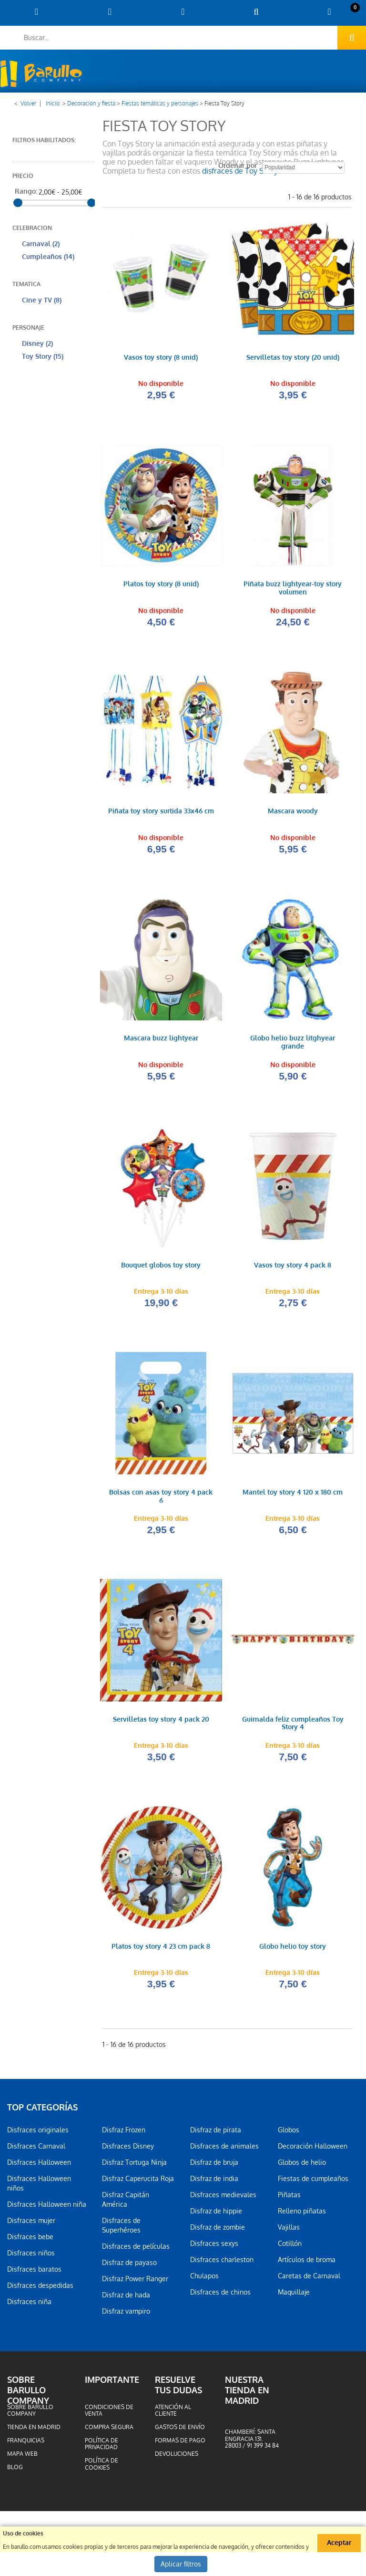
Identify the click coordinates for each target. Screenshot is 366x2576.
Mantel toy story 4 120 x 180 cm (293, 1495)
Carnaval (41, 244)
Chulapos (204, 2280)
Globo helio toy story (292, 1950)
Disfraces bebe (30, 2240)
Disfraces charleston (222, 2263)
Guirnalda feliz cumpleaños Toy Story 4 (293, 1727)
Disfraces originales (38, 2134)
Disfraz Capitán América (125, 2203)
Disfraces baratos (34, 2273)
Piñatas (289, 2198)
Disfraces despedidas (40, 2289)
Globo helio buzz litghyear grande (292, 1044)
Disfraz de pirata (215, 2134)
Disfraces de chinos (220, 2296)
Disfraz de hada (126, 2299)
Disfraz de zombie (217, 2231)
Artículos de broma (307, 2263)
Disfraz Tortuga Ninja (134, 2166)
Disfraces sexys (214, 2247)
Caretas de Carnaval (309, 2280)
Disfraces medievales (223, 2198)
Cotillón (290, 2247)
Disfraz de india (214, 2182)
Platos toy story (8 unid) (161, 585)
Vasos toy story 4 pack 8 (292, 1268)
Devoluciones (176, 2458)
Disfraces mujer (31, 2224)
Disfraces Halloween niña (46, 2208)
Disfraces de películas (136, 2250)
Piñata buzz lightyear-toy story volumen (293, 589)
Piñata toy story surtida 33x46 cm (161, 813)
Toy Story (42, 356)
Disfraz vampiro (126, 2315)
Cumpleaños (48, 256)
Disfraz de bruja (214, 2166)
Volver (28, 103)
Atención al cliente (173, 2414)
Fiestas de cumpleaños (313, 2182)
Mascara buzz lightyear (161, 1040)
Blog (15, 2471)
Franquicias (25, 2444)
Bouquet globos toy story (161, 1268)
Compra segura (109, 2431)
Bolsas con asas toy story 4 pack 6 (161, 1499)
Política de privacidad (101, 2448)
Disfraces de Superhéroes (121, 2229)
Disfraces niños (31, 2257)
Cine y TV (41, 300)
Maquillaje (294, 2296)
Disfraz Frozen (123, 2134)
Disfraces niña (29, 2305)
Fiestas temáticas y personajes (160, 103)
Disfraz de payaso (129, 2266)
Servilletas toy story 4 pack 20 (161, 1723)
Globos (288, 2134)
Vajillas (289, 2231)
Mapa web (22, 2458)
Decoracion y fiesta (91, 103)
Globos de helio (302, 2166)
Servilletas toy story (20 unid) (292, 358)
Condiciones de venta (109, 2414)
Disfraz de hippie (216, 2215)
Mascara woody (293, 813)
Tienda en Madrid (34, 2431)
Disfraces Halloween (39, 2166)
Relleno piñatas (302, 2215)
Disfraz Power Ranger (135, 2282)
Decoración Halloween (312, 2150)
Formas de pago (180, 2444)
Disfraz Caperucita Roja (138, 2182)
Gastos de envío (180, 2431)
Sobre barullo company (30, 2414)
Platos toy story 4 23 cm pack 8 (161, 1950)
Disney (37, 343)
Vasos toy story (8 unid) (161, 358)
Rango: (26, 191)
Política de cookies (101, 2468)
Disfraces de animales (224, 2150)
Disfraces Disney (128, 2150)
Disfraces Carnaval (36, 2150)
